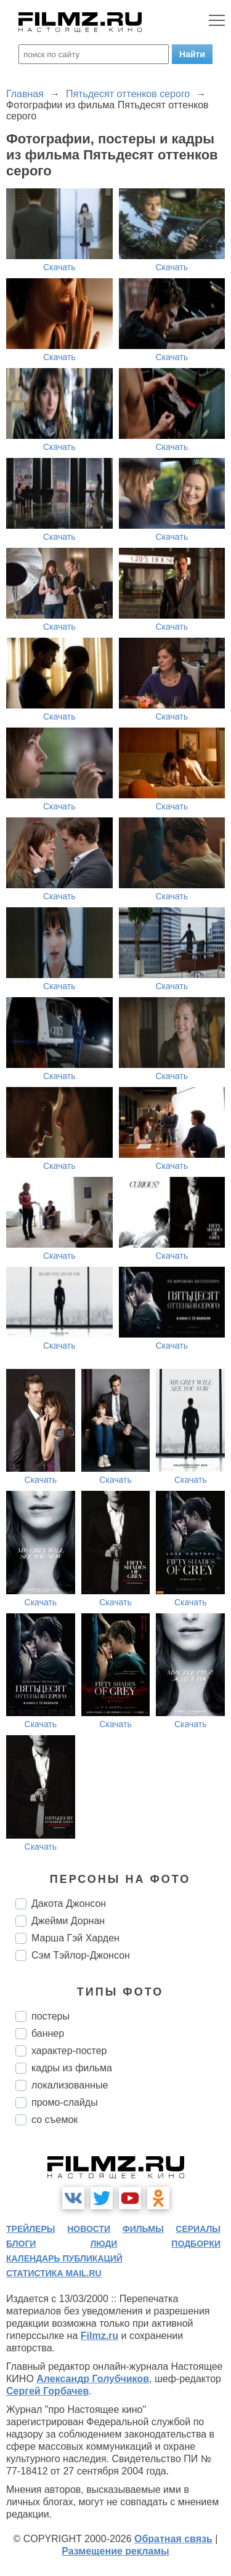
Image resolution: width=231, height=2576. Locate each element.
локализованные (69, 2085)
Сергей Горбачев (47, 2391)
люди (103, 2244)
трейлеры (30, 2229)
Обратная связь (173, 2539)
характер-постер (69, 2050)
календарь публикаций (64, 2258)
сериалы (198, 2229)
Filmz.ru (99, 2335)
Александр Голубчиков (92, 2378)
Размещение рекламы (115, 2551)
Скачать (59, 267)
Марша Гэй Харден (75, 1938)
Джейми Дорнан (68, 1921)
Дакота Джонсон (68, 1903)
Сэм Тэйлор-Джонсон (80, 1955)
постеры (50, 2016)
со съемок (54, 2119)
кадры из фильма (71, 2068)
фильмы (143, 2229)
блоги (21, 2244)
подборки (196, 2244)
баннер (47, 2033)
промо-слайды (64, 2102)
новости (88, 2229)
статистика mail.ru (54, 2273)
